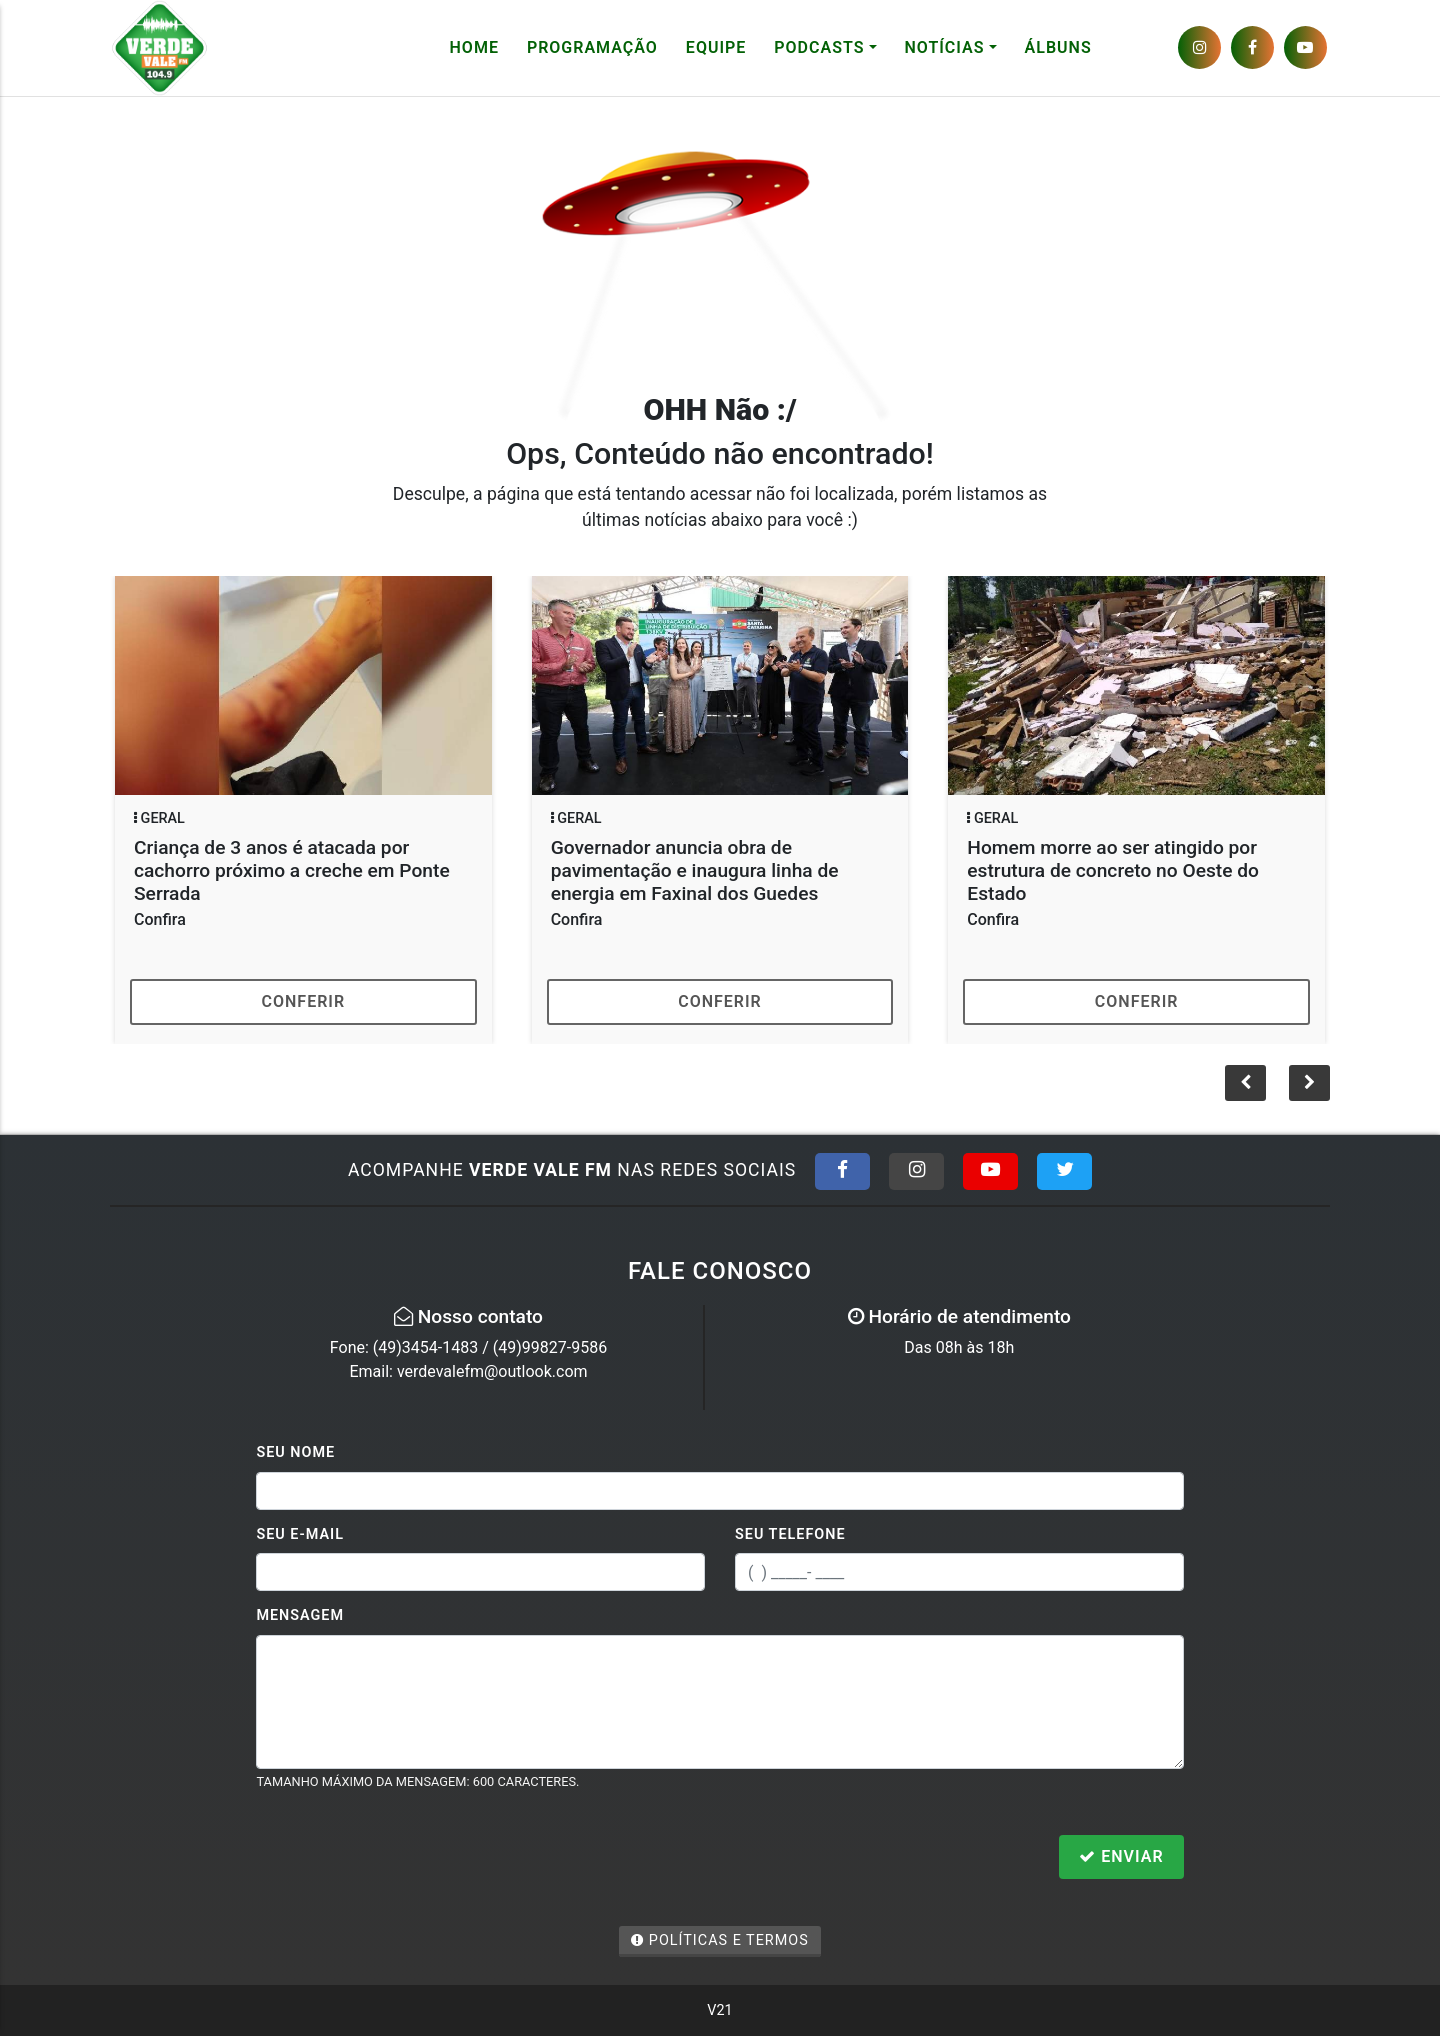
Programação (592, 47)
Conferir (304, 1001)
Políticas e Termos (720, 1940)
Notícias (945, 47)
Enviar (1121, 1856)
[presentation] (408, 1859)
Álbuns (1058, 47)
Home (474, 47)
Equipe (716, 47)
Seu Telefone (790, 1534)
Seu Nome (295, 1452)
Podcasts (819, 47)
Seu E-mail (300, 1534)
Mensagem (300, 1615)
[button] (1309, 1083)
